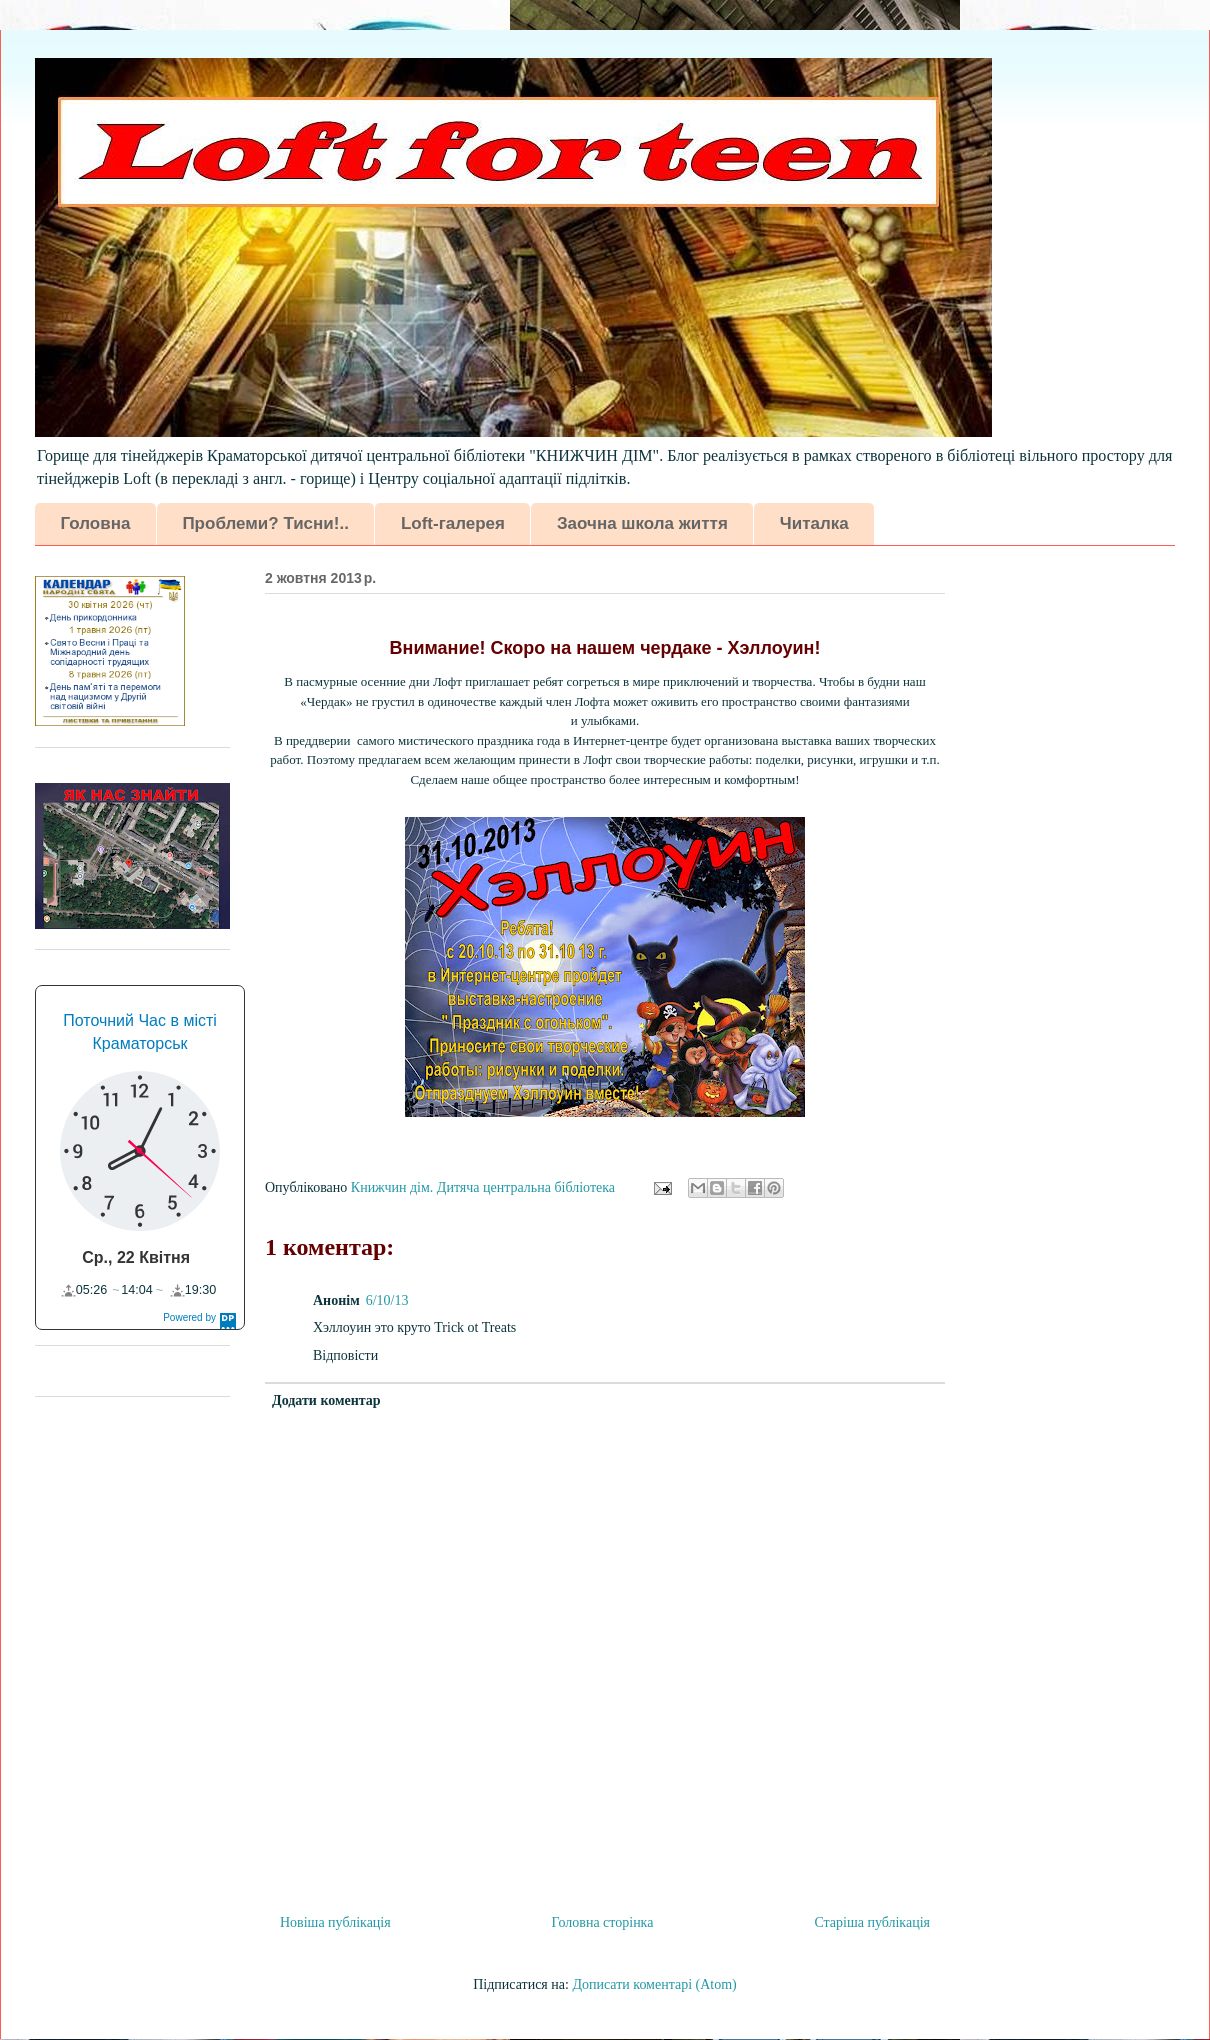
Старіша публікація (872, 1922)
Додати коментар (326, 1400)
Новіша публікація (335, 1922)
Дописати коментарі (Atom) (654, 1984)
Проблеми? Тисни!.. (265, 523)
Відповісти (345, 1355)
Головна (96, 523)
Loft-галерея (453, 523)
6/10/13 (387, 1300)
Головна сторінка (603, 1922)
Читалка (814, 523)
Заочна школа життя (642, 523)
